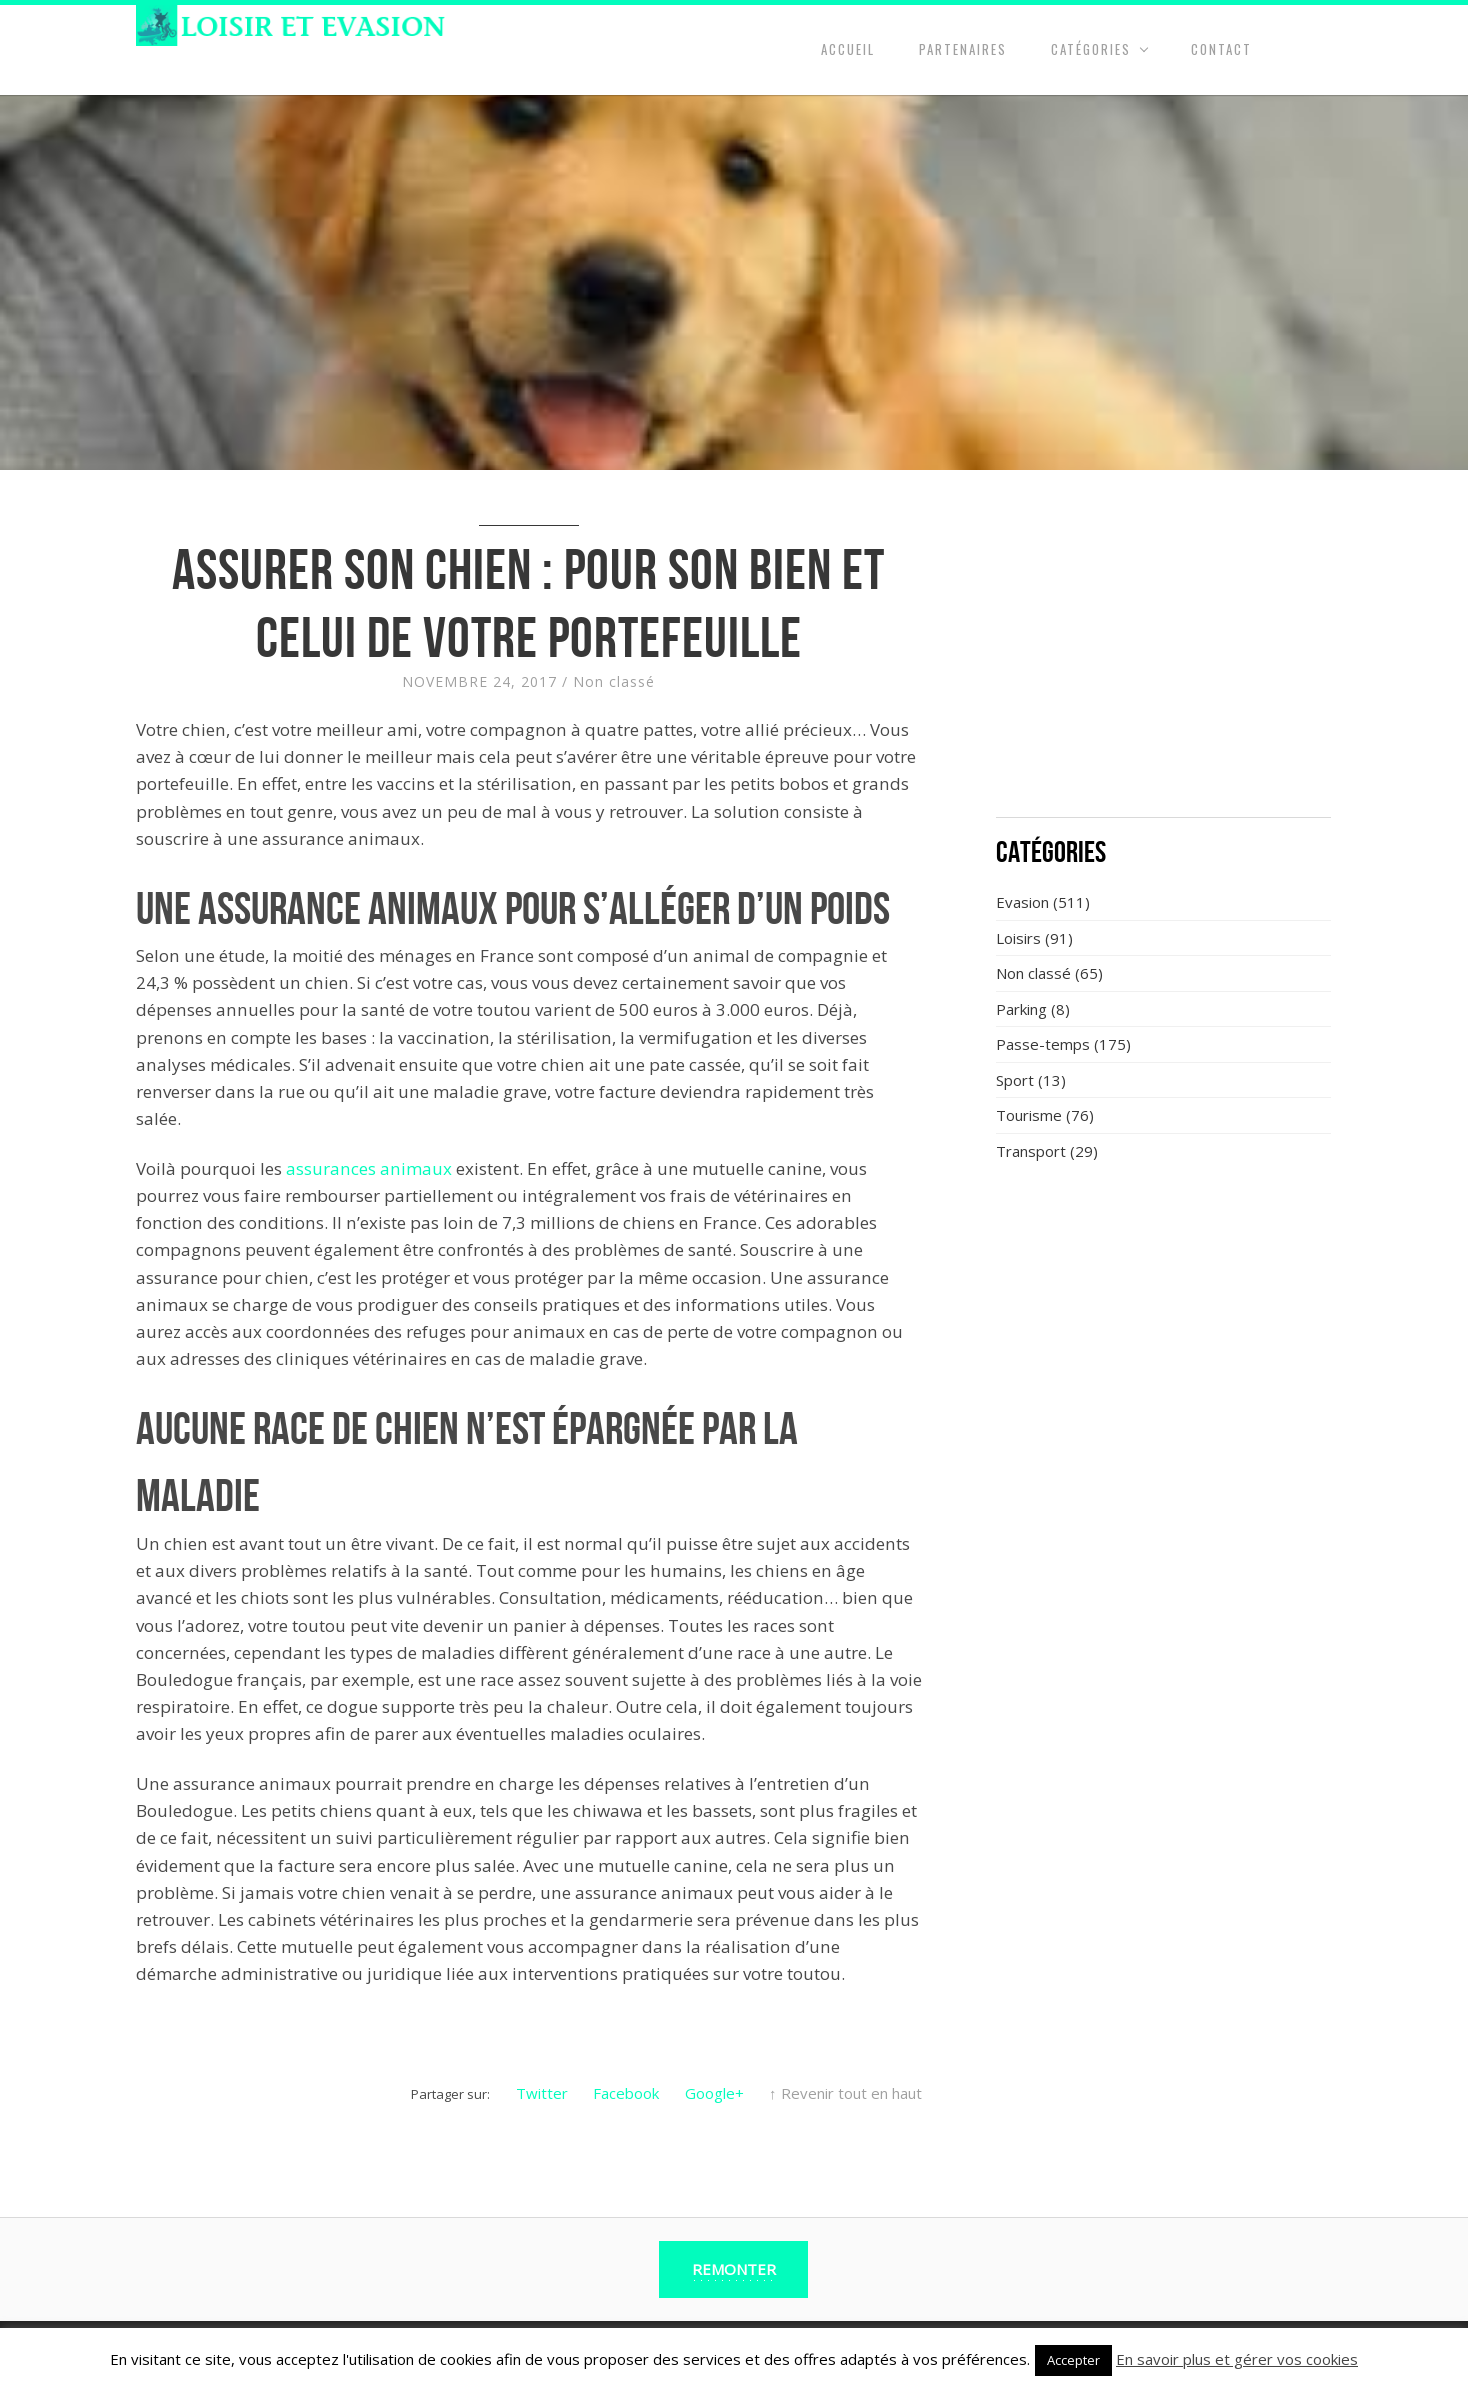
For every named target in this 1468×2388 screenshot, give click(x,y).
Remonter (734, 2269)
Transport (1031, 1151)
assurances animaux (369, 1168)
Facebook (626, 2093)
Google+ (714, 2093)
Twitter (542, 2093)
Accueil (848, 49)
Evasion (1022, 902)
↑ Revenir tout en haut (845, 2093)
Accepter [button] (1073, 2360)
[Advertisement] (1164, 655)
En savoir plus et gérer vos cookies (1237, 2359)
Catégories (1091, 49)
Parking (1021, 1009)
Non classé (614, 681)
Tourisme (1029, 1115)
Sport (1015, 1080)
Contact (1221, 49)
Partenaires (963, 49)
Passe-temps (1043, 1044)
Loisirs (1018, 938)
